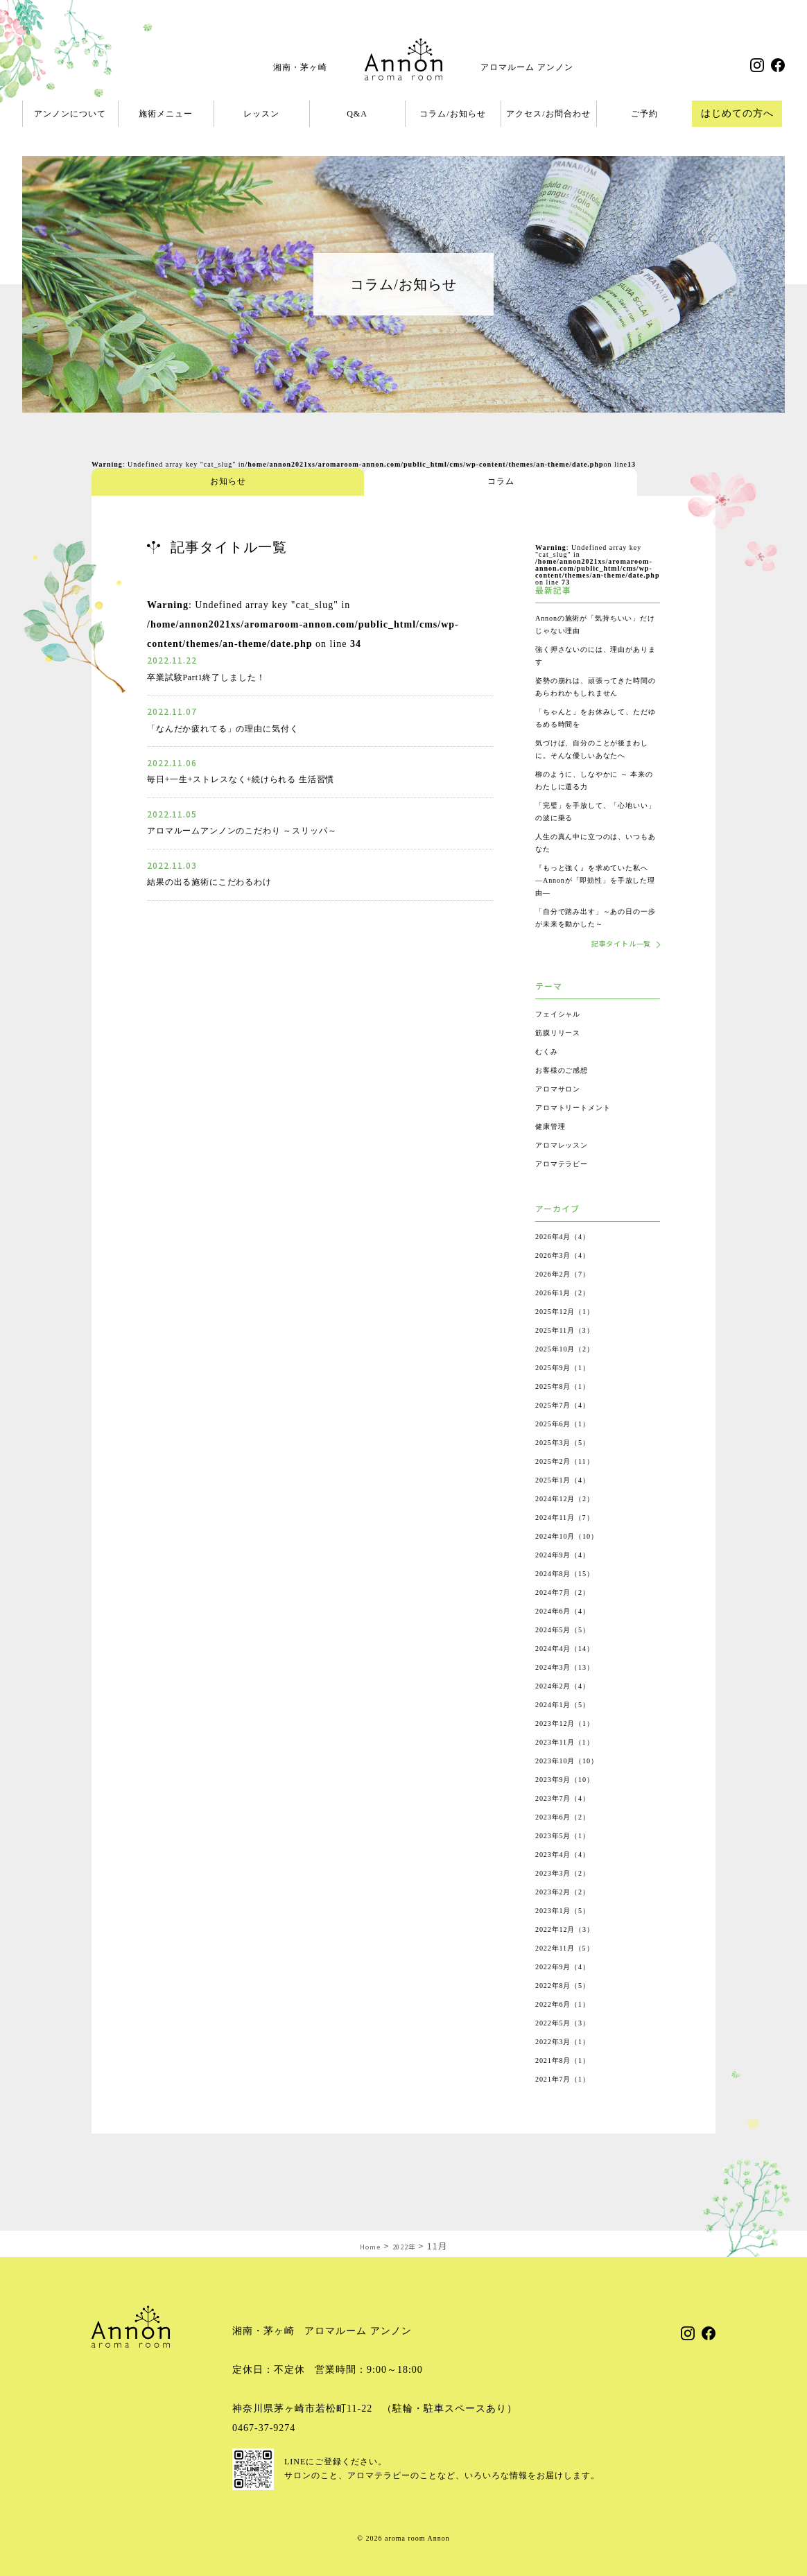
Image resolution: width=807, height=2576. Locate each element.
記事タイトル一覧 (614, 969)
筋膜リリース (562, 1059)
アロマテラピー (566, 1190)
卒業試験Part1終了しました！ (216, 677)
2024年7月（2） (567, 1618)
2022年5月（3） (567, 2049)
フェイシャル (562, 1040)
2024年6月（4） (567, 1637)
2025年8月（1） (567, 1412)
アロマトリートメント (580, 1134)
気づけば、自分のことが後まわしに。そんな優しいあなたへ (593, 767)
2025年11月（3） (570, 1356)
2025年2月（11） (570, 1487)
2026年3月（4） (567, 1281)
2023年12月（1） (570, 1749)
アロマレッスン (566, 1171)
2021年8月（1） (567, 2086)
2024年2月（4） (567, 1712)
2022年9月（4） (567, 1993)
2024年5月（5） (567, 1656)
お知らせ (143, 481)
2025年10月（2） (570, 1375)
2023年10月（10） (572, 1787)
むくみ (548, 1077)
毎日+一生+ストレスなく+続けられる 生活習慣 (256, 779)
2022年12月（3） (570, 1955)
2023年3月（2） (567, 1899)
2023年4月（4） (567, 1880)
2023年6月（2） (567, 1843)
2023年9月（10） (570, 1805)
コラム (247, 481)
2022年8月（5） (567, 2011)
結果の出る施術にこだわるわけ (220, 881)
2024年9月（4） (567, 1581)
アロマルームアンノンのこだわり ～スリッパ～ (258, 830)
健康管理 (553, 1152)
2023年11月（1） (570, 1768)
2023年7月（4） (567, 1824)
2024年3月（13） (570, 1693)
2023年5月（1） (567, 1862)
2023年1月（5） (567, 1937)
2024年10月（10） (572, 1562)
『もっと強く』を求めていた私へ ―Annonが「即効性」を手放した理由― (594, 905)
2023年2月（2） (567, 1918)
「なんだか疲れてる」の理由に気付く (235, 728)
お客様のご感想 (566, 1096)
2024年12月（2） (570, 1525)
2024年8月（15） (570, 1600)
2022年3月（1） (567, 2068)
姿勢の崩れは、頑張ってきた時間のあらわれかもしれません (593, 692)
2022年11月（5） (570, 1974)
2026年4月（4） (567, 1263)
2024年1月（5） (567, 1731)
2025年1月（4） (567, 1506)
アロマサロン (562, 1115)
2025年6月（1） (567, 1450)
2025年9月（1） (567, 1394)
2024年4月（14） (570, 1674)
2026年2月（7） (567, 1300)
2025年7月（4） (567, 1431)
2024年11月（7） (570, 1543)
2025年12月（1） (570, 1337)
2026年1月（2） (567, 1319)
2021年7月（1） (567, 2105)
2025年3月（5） (567, 1468)
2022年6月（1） (567, 2030)
